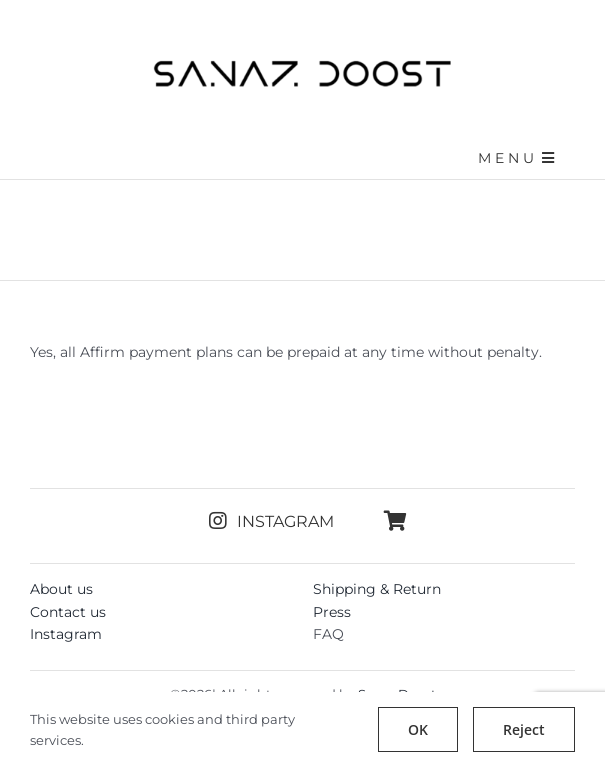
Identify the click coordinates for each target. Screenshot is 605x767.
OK (418, 729)
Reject (524, 729)
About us (61, 589)
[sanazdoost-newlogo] (303, 67)
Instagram (66, 634)
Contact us (68, 612)
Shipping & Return (377, 589)
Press (332, 612)
